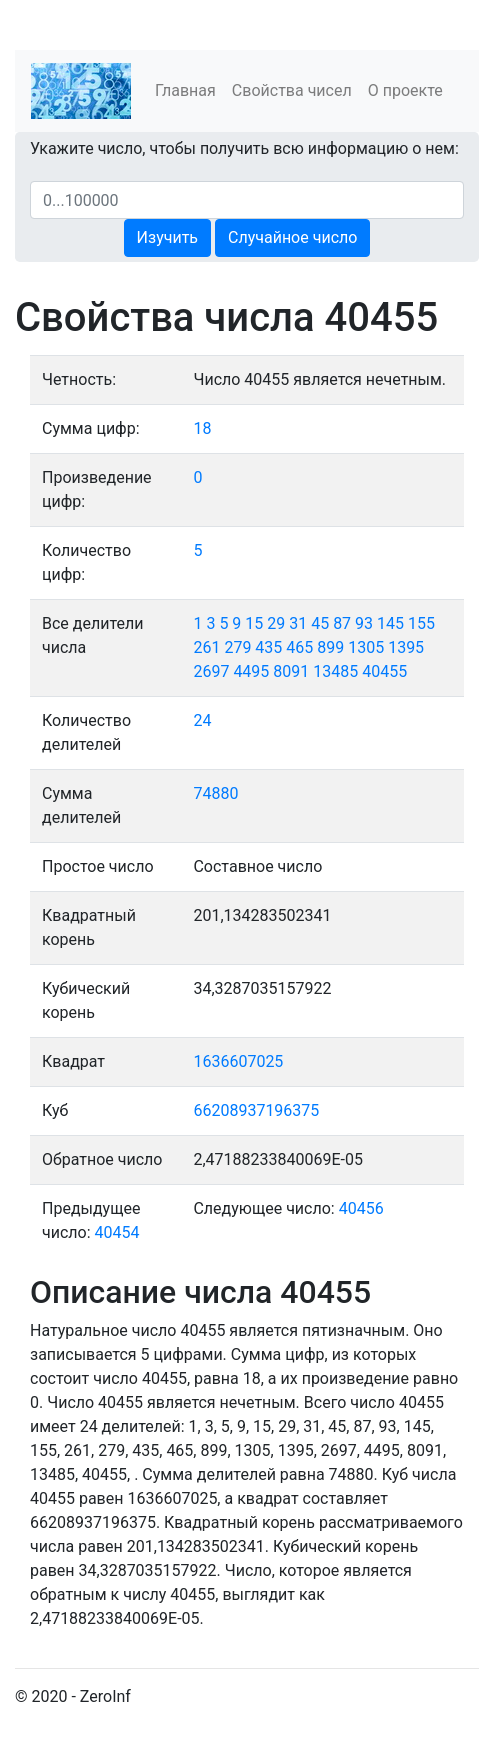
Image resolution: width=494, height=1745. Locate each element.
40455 (384, 671)
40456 (361, 1208)
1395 (406, 647)
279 (237, 647)
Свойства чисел (292, 90)
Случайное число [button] (292, 237)
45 (320, 623)
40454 (117, 1232)
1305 (366, 647)
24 (202, 720)
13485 (335, 671)
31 (298, 623)
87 (342, 623)
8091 (291, 671)
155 (421, 623)
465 (299, 647)
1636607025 (238, 1061)
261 (206, 647)
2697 (211, 671)
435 (268, 647)
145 (390, 623)
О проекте (405, 90)
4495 (251, 671)
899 (330, 647)
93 (364, 623)
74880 (215, 793)
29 (276, 623)
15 (254, 623)
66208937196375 (256, 1110)
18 (202, 428)
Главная (185, 90)
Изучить (167, 237)
